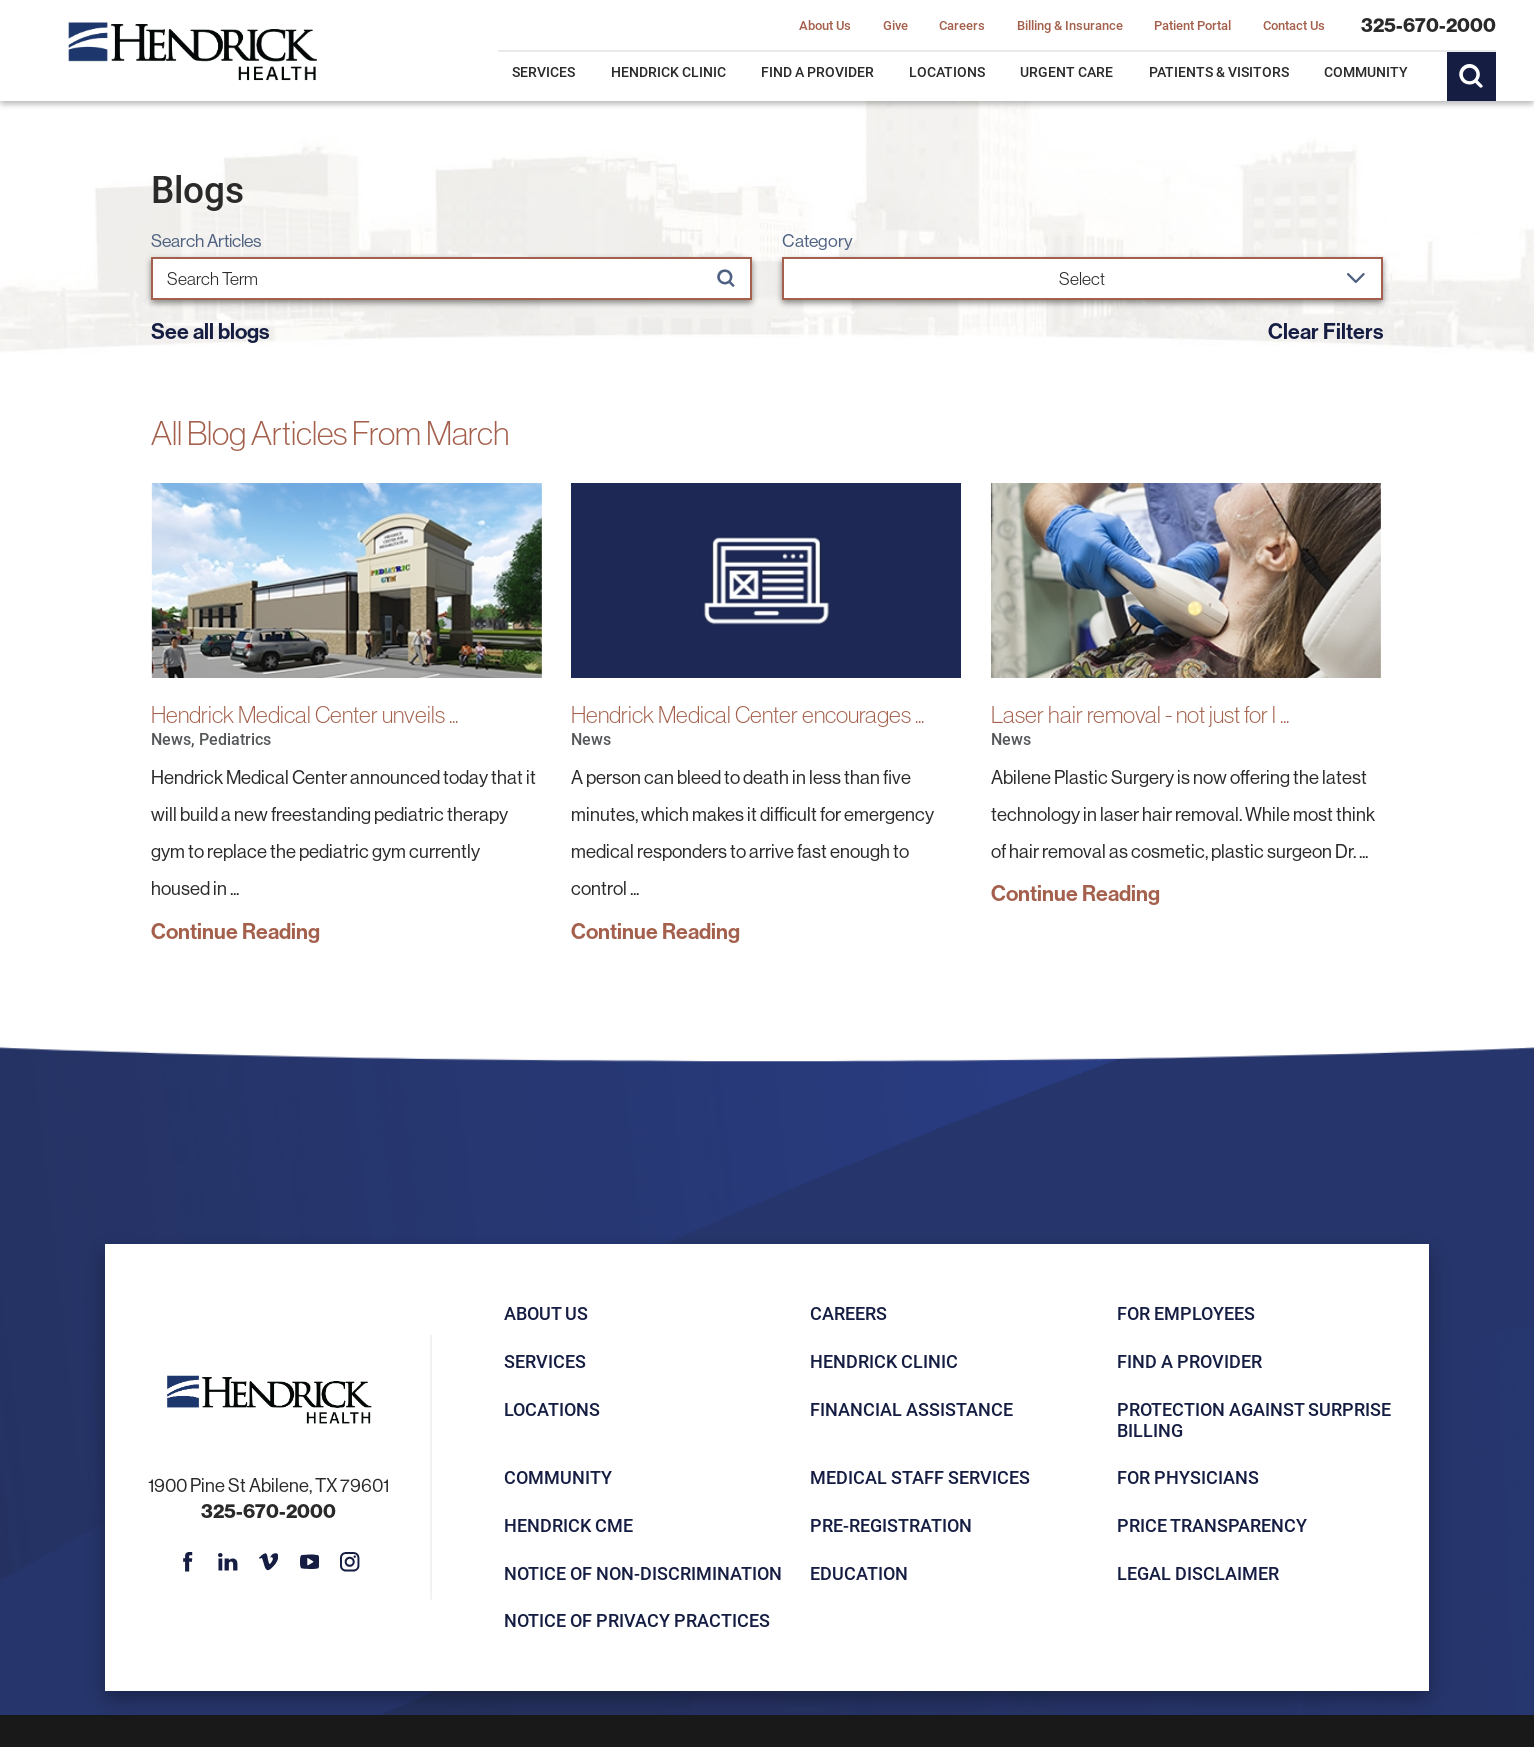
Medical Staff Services (920, 1477)
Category (817, 241)
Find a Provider (1189, 1361)
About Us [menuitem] (825, 25)
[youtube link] (309, 1562)
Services (545, 1361)
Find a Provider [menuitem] (817, 71)
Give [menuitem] (895, 25)
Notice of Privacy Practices (637, 1620)
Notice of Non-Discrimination (643, 1573)
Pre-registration (891, 1525)
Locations (552, 1409)
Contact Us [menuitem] (1294, 25)
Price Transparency (1212, 1525)
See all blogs (210, 331)
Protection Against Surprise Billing (1254, 1419)
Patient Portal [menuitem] (1192, 25)
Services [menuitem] (543, 71)
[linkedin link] (228, 1562)
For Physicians (1188, 1477)
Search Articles (206, 241)
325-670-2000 (1428, 25)
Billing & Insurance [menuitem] (1070, 25)
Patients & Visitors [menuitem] (1219, 71)
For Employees (1186, 1313)
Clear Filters (1325, 331)
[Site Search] (1471, 76)
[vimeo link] (269, 1562)
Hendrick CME (568, 1525)
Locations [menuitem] (947, 71)
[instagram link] (350, 1562)
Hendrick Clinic (884, 1361)
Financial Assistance (911, 1409)
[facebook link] (188, 1562)
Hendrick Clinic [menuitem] (668, 71)
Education (859, 1573)
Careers (848, 1313)
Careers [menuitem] (962, 25)
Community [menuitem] (1366, 71)
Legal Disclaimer (1198, 1573)
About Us (546, 1313)
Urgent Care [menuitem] (1066, 71)
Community (558, 1477)
